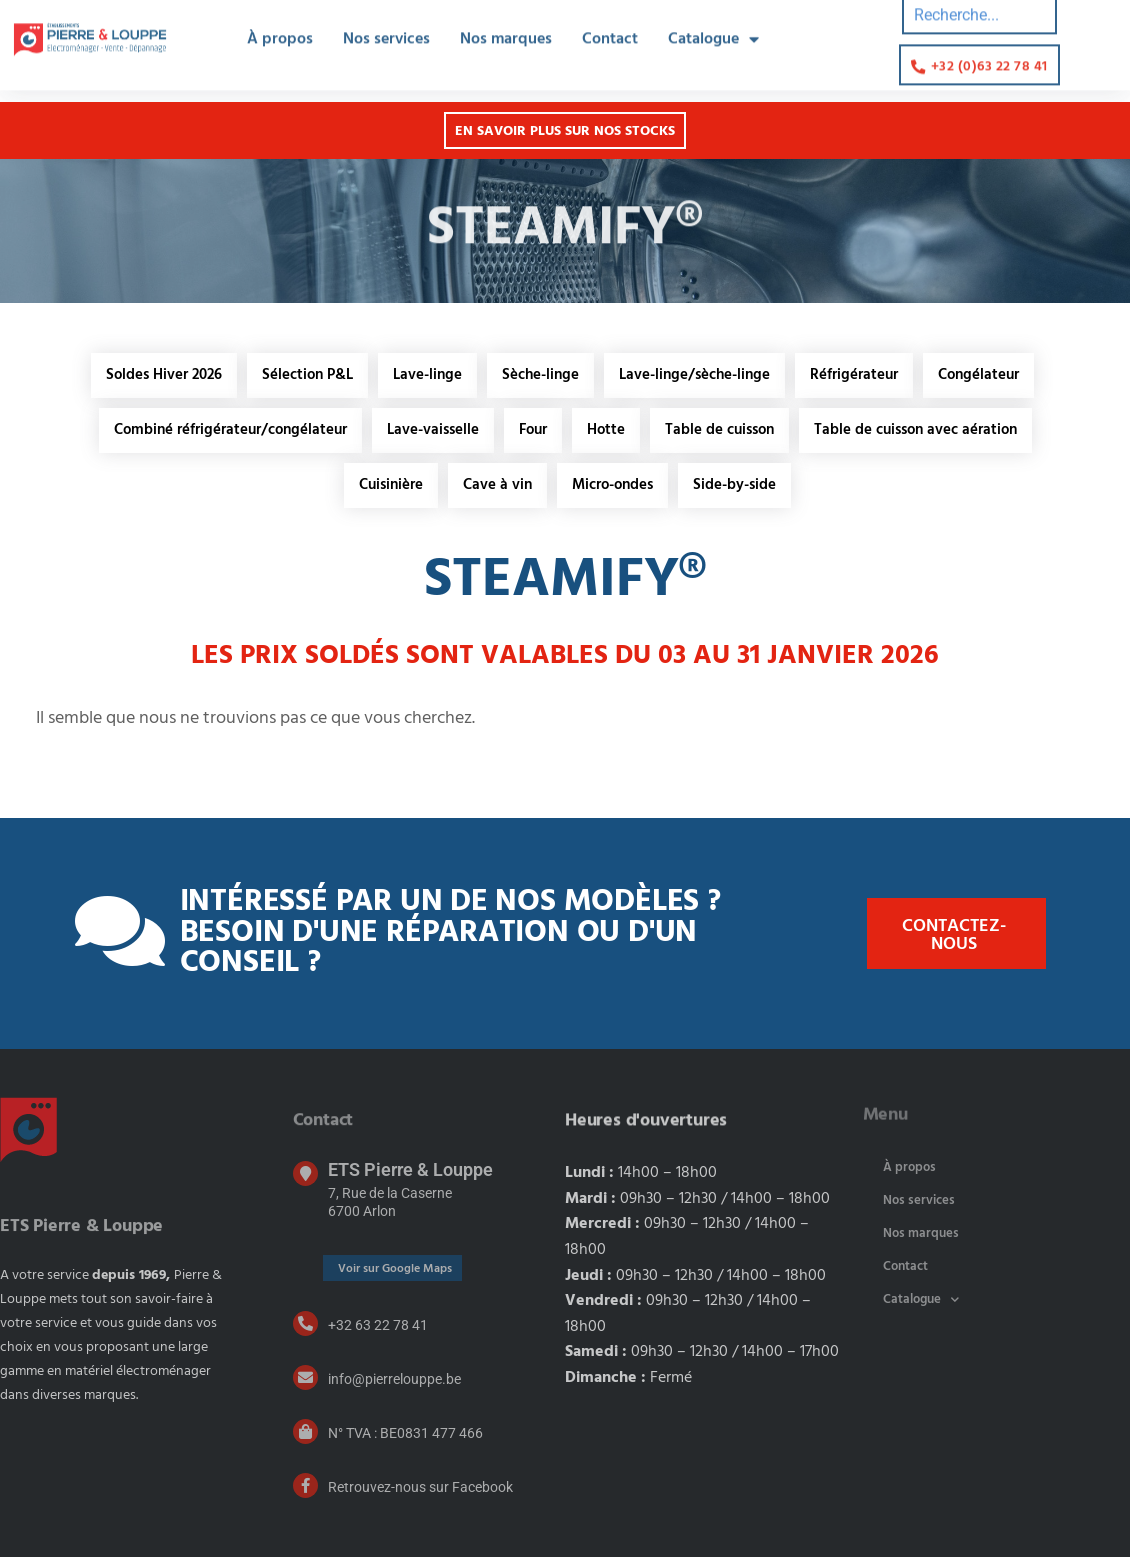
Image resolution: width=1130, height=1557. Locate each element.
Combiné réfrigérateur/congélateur (230, 430)
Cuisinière (391, 485)
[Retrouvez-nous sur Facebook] (305, 1485)
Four (533, 430)
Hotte (606, 430)
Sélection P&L (307, 375)
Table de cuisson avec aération (915, 430)
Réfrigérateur (854, 375)
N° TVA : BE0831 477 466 (405, 1433)
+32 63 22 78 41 (378, 1325)
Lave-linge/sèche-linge (694, 375)
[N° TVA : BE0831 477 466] (305, 1431)
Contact (905, 1266)
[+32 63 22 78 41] (305, 1323)
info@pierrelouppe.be (394, 1379)
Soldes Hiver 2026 (164, 375)
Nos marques (921, 1233)
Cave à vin (497, 485)
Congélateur (978, 375)
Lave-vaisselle (433, 430)
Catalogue (921, 1299)
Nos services (919, 1200)
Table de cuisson (719, 430)
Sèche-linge (540, 375)
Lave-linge (427, 375)
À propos (909, 1167)
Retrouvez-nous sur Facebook (420, 1487)
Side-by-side (734, 485)
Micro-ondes (612, 485)
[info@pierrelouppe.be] (305, 1377)
